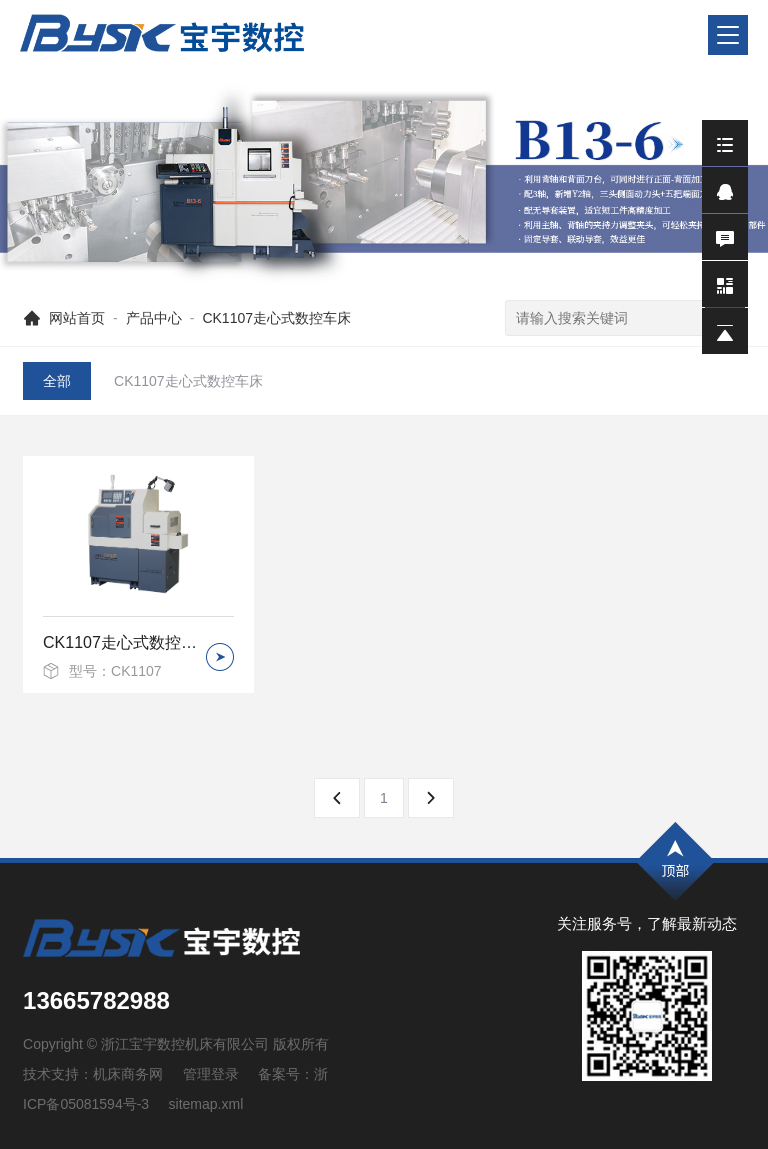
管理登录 (211, 1074)
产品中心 (154, 318)
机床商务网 (128, 1074)
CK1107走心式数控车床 (276, 318)
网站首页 (77, 318)
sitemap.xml (206, 1104)
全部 (57, 381)
